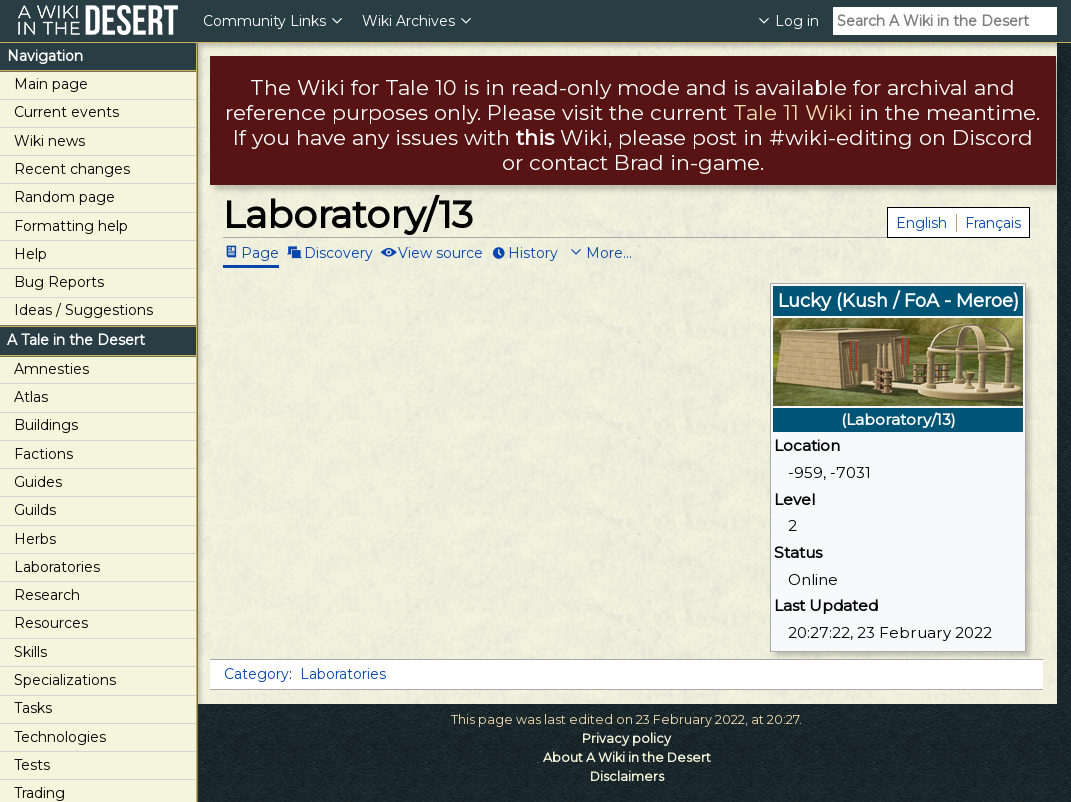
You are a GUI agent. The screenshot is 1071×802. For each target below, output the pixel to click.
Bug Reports (59, 282)
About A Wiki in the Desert (627, 757)
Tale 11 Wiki (793, 112)
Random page (64, 197)
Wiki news (49, 141)
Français (993, 223)
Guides (38, 482)
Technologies (60, 737)
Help (30, 254)
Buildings (46, 425)
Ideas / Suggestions (83, 310)
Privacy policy (626, 738)
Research (47, 595)
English (921, 223)
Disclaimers (627, 776)
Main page (51, 84)
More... (609, 252)
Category (256, 674)
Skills (30, 652)
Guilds (35, 510)
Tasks (33, 708)
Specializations (65, 680)
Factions (43, 454)
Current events (66, 112)
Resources (51, 623)
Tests (32, 765)
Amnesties (51, 369)
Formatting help (71, 226)
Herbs (35, 539)
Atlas (31, 397)
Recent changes (72, 169)
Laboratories (57, 567)
